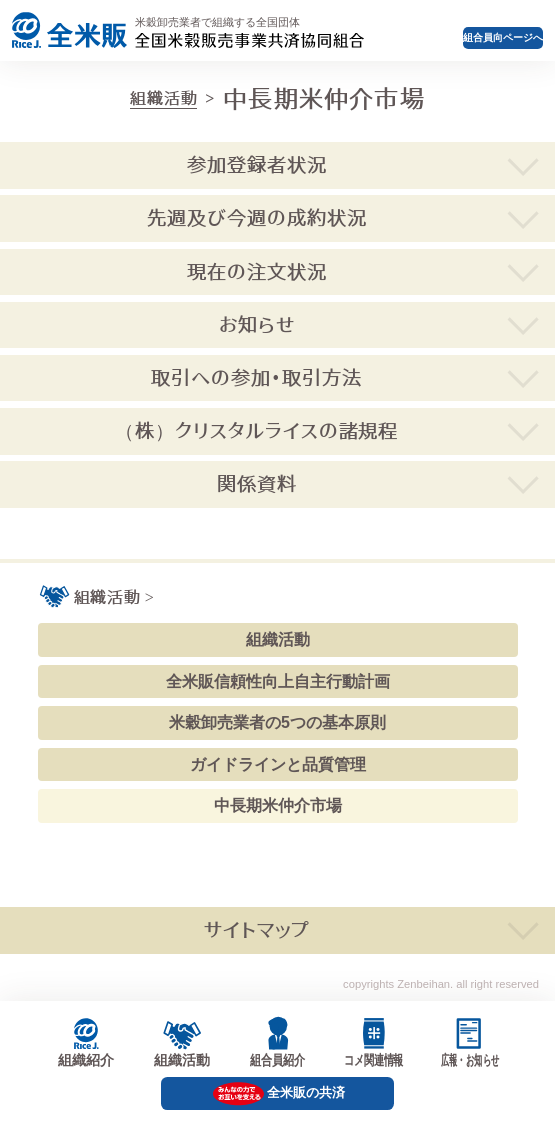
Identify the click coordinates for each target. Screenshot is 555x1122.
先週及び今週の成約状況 (257, 217)
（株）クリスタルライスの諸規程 (256, 430)
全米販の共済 (306, 1092)
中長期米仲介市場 (278, 805)
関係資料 (257, 483)
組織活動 (163, 98)
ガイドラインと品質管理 (278, 764)
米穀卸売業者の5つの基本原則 (277, 722)
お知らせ (257, 324)
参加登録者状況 (257, 164)
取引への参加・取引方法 (256, 377)
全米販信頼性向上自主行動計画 (278, 681)
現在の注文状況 (257, 271)
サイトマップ (257, 929)
